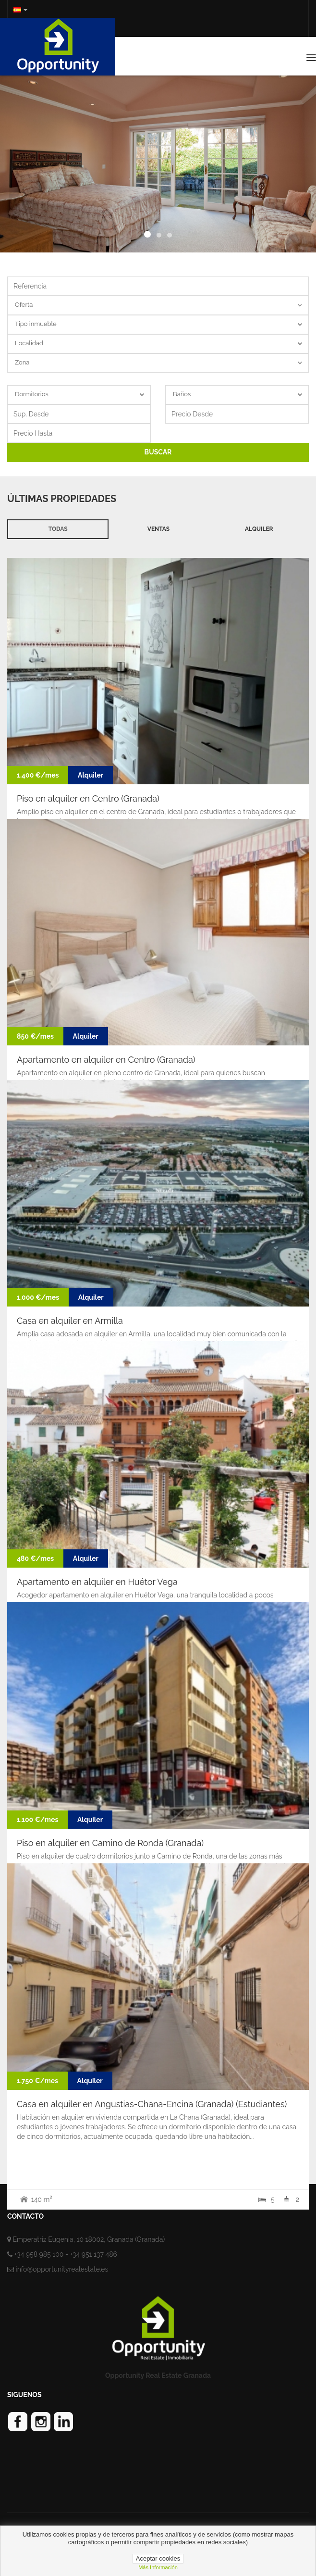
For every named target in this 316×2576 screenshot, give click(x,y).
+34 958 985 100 (39, 2254)
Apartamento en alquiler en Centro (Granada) (106, 1060)
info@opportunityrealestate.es (62, 2269)
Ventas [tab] (158, 529)
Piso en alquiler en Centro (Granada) (88, 798)
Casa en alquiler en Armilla (70, 1321)
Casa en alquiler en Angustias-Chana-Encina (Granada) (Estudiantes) (152, 2104)
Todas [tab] (58, 529)
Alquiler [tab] (259, 529)
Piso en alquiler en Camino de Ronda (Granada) (110, 1843)
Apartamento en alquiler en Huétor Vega (97, 1582)
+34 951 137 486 (93, 2254)
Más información (158, 2567)
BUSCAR (158, 452)
